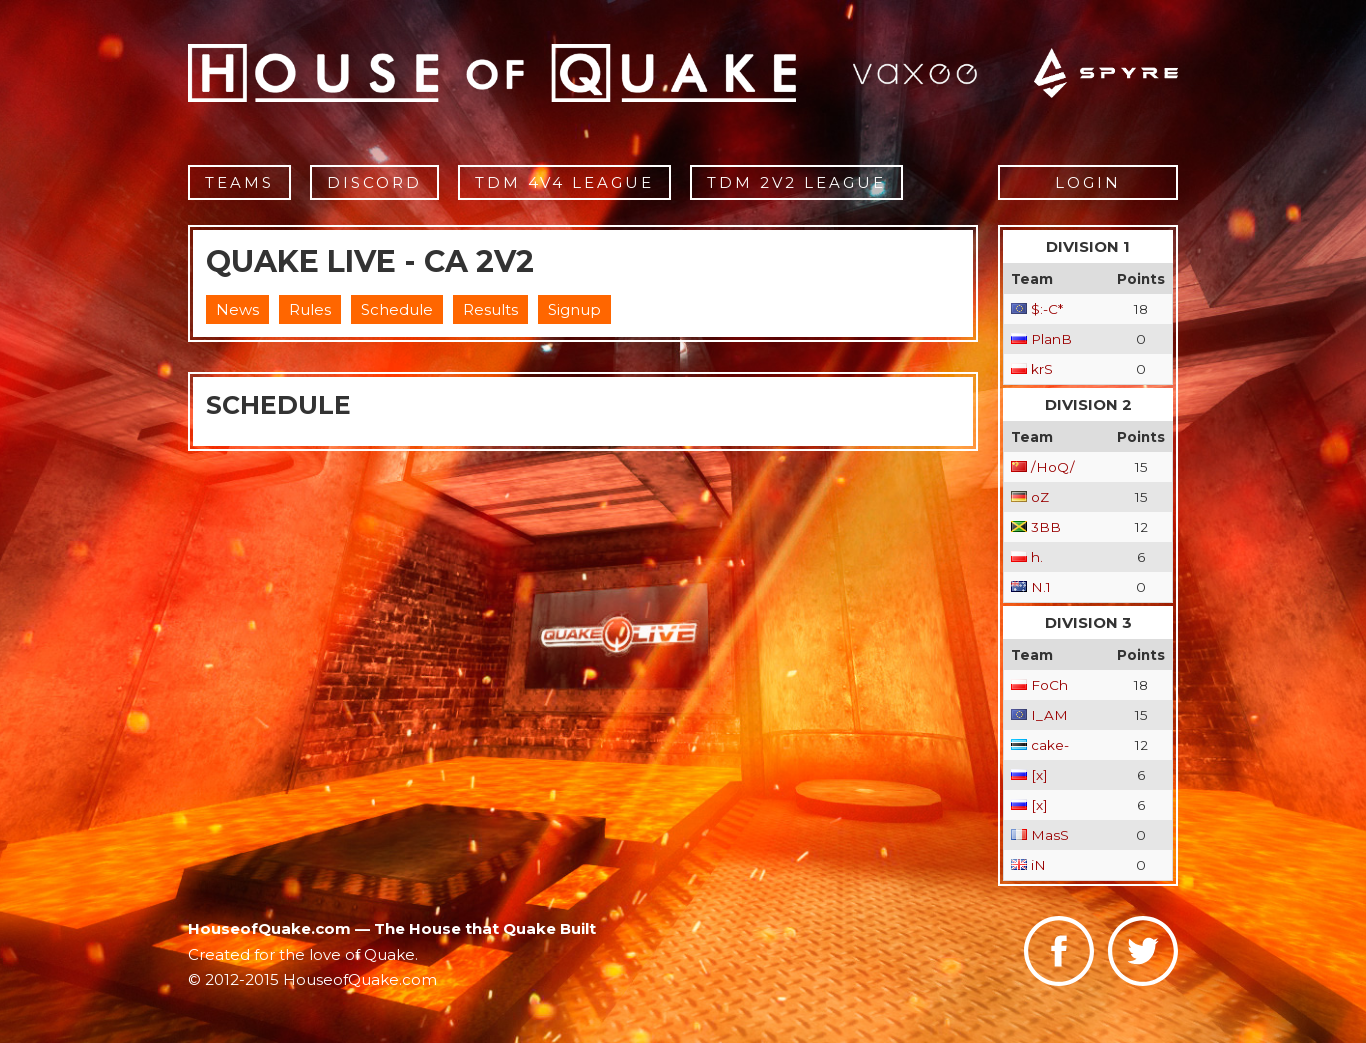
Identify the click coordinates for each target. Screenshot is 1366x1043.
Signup (574, 309)
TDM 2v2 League (796, 182)
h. (1037, 557)
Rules (310, 309)
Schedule (397, 309)
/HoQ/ (1053, 467)
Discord (374, 182)
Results (490, 309)
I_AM (1049, 715)
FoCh (1049, 685)
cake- (1050, 745)
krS (1042, 369)
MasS (1050, 835)
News (237, 309)
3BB (1046, 527)
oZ (1040, 497)
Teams (239, 182)
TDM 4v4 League (564, 182)
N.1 (1041, 587)
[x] (1039, 775)
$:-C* (1047, 309)
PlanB (1051, 339)
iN (1038, 865)
